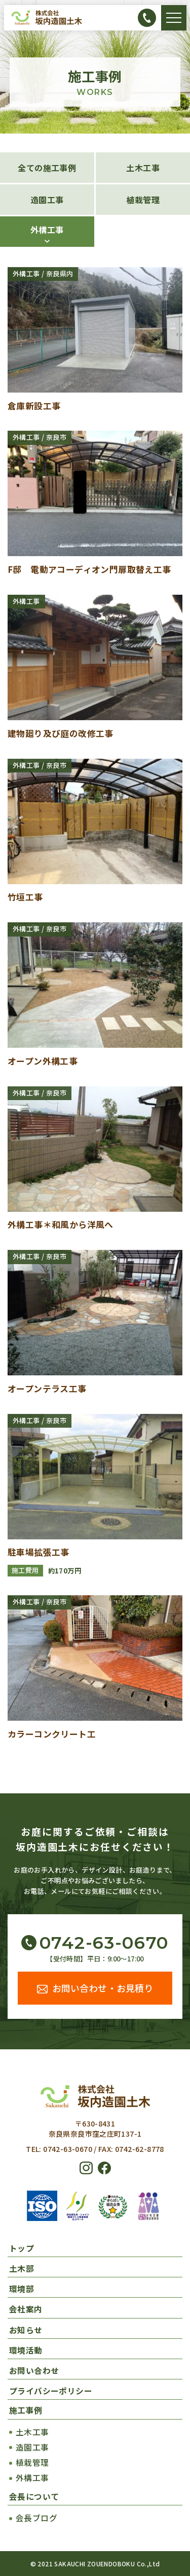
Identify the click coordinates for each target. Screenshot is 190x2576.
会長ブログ (36, 2518)
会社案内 (26, 2309)
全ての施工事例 (47, 168)
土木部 (21, 2268)
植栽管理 (143, 200)
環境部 (21, 2289)
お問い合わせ (34, 2370)
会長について (34, 2496)
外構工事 (47, 229)
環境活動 (26, 2350)
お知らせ (26, 2330)
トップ (21, 2248)
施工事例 (26, 2410)
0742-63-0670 (104, 1942)
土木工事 (143, 168)
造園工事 (47, 200)
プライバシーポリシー (50, 2391)
